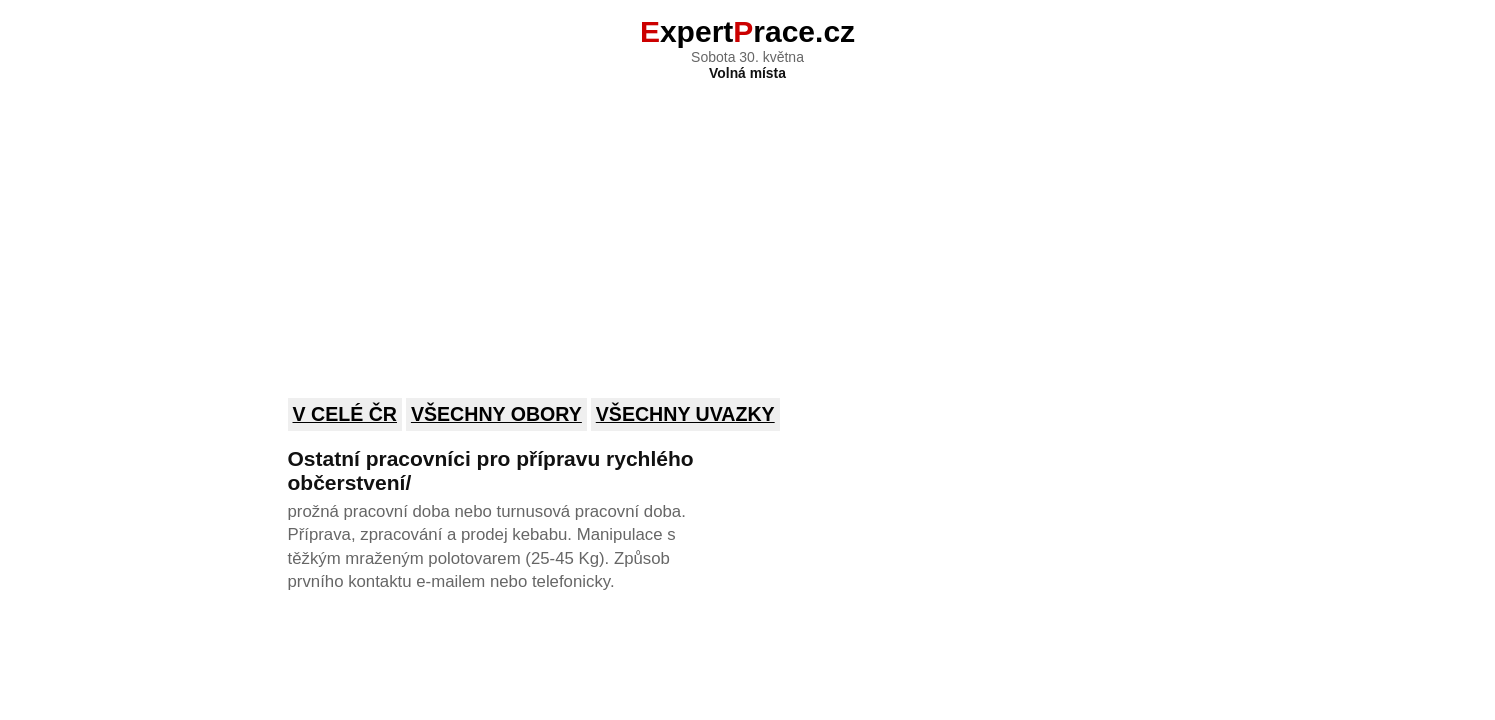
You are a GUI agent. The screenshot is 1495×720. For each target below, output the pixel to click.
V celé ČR (345, 414)
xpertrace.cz (747, 31)
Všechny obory (496, 414)
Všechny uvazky (685, 414)
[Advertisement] (748, 226)
